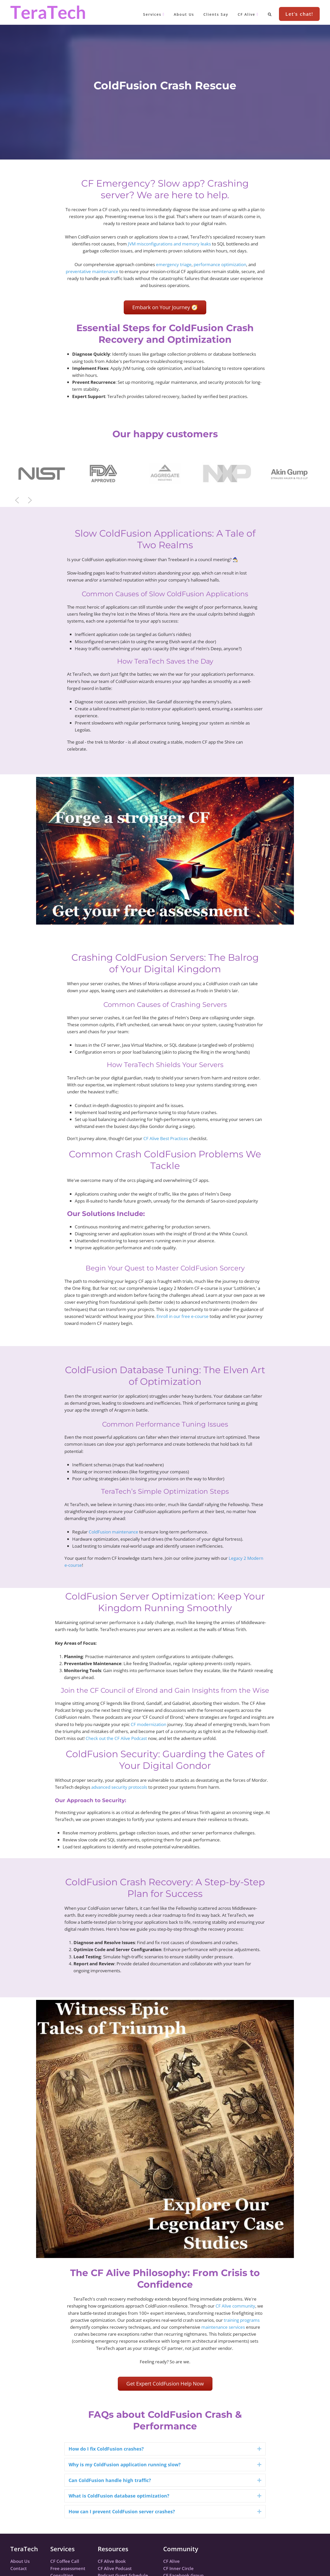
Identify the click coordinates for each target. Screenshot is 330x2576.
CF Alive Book (112, 2561)
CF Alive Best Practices (165, 1138)
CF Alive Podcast (115, 2568)
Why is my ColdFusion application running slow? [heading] (125, 2464)
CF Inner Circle (178, 2568)
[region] (165, 473)
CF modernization (148, 1724)
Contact (18, 2568)
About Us (20, 2561)
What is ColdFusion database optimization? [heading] (119, 2496)
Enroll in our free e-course (182, 1316)
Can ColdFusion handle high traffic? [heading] (110, 2480)
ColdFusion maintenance (113, 1532)
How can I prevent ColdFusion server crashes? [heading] (122, 2511)
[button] (103, 473)
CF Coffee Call (64, 2561)
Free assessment (67, 2568)
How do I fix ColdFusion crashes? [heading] (106, 2449)
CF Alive (171, 2561)
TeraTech (47, 12)
